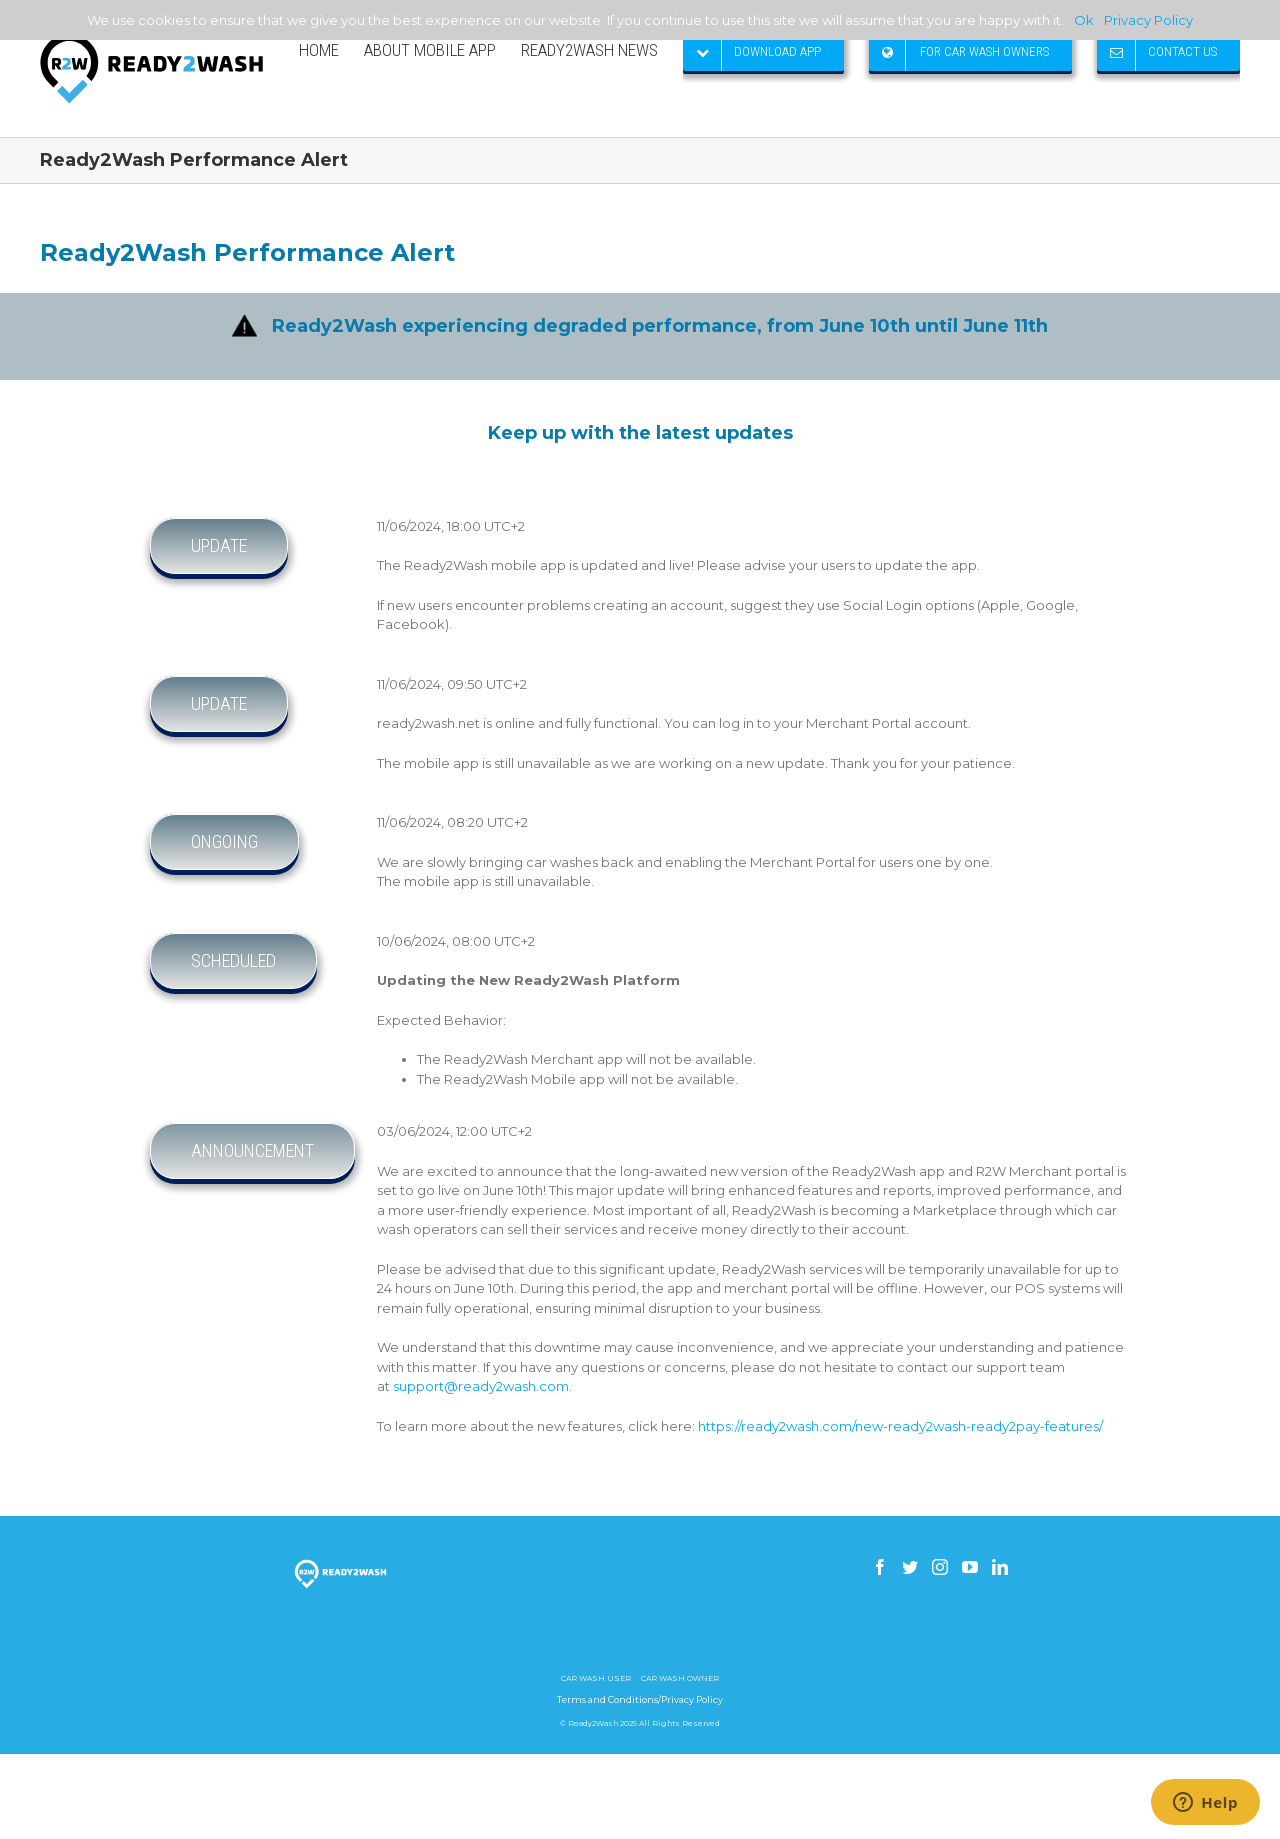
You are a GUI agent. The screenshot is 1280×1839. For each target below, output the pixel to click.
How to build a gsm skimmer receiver (640, 1637)
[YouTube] (970, 1567)
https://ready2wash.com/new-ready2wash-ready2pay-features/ (900, 1426)
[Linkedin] (1000, 1567)
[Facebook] (880, 1567)
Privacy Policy (1148, 20)
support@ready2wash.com (481, 1386)
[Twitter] (910, 1567)
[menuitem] (331, 50)
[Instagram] (940, 1567)
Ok (1084, 20)
